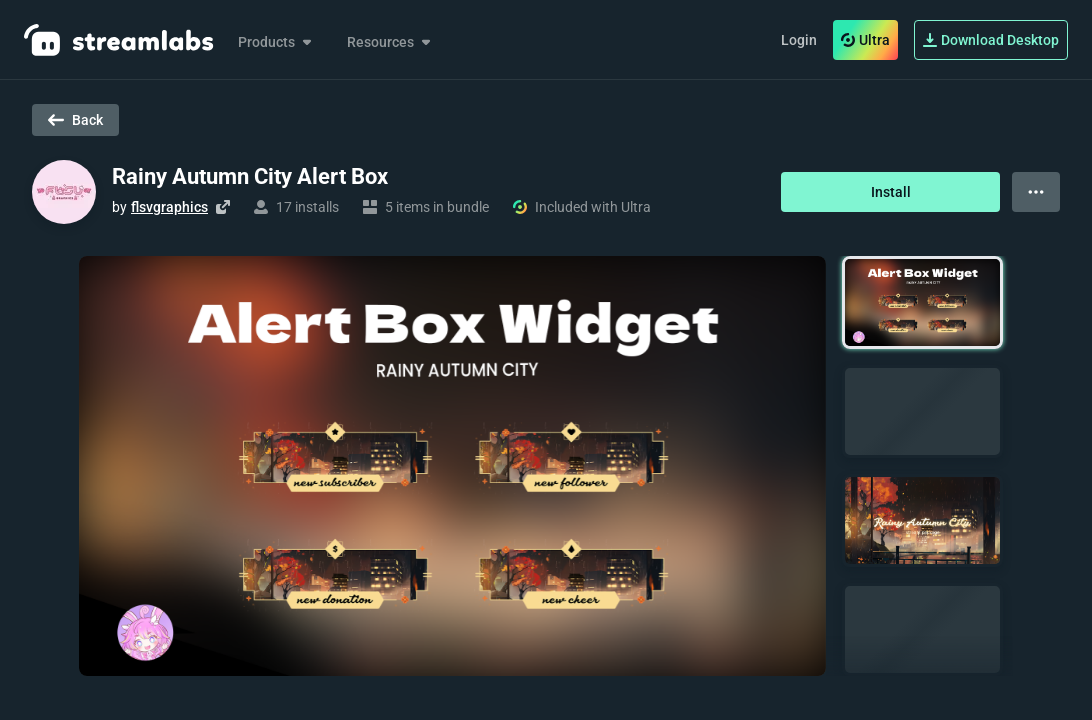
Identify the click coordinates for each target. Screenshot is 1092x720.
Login (799, 40)
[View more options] (1036, 192)
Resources (390, 42)
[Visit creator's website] (223, 207)
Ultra (865, 40)
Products (276, 42)
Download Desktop (991, 40)
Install (891, 192)
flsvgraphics (169, 207)
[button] (922, 302)
